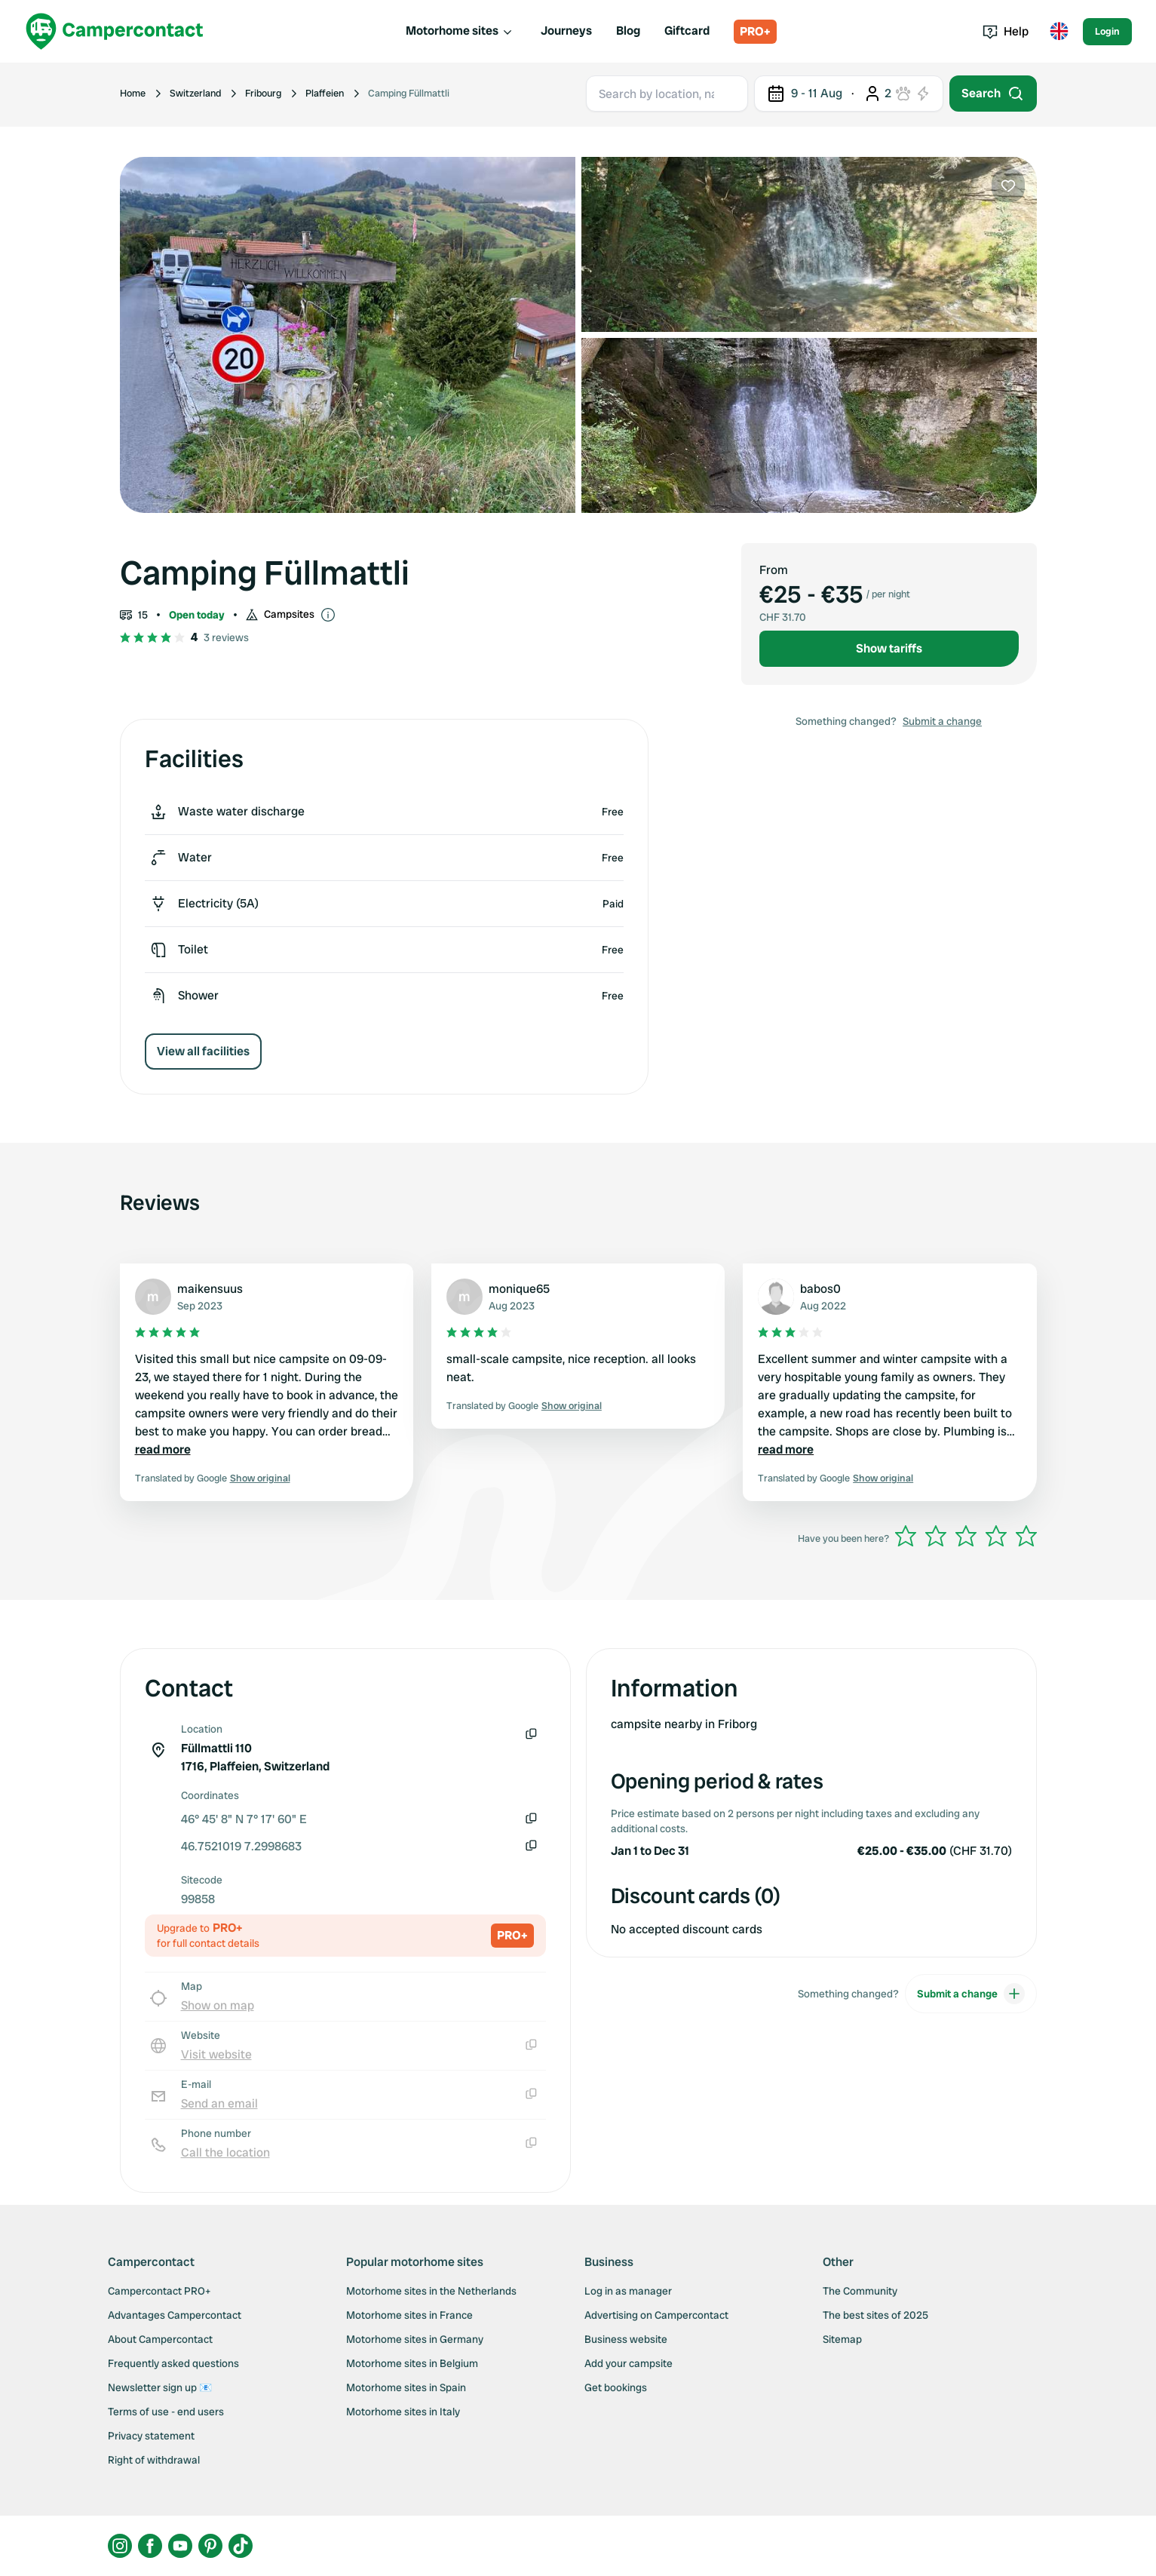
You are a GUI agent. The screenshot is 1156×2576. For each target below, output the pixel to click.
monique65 (519, 1289)
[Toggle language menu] (1059, 32)
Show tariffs (889, 648)
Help (1006, 31)
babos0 (820, 1289)
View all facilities (203, 1051)
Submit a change (942, 721)
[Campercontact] (114, 31)
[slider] (966, 1535)
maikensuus (210, 1289)
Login (1107, 31)
